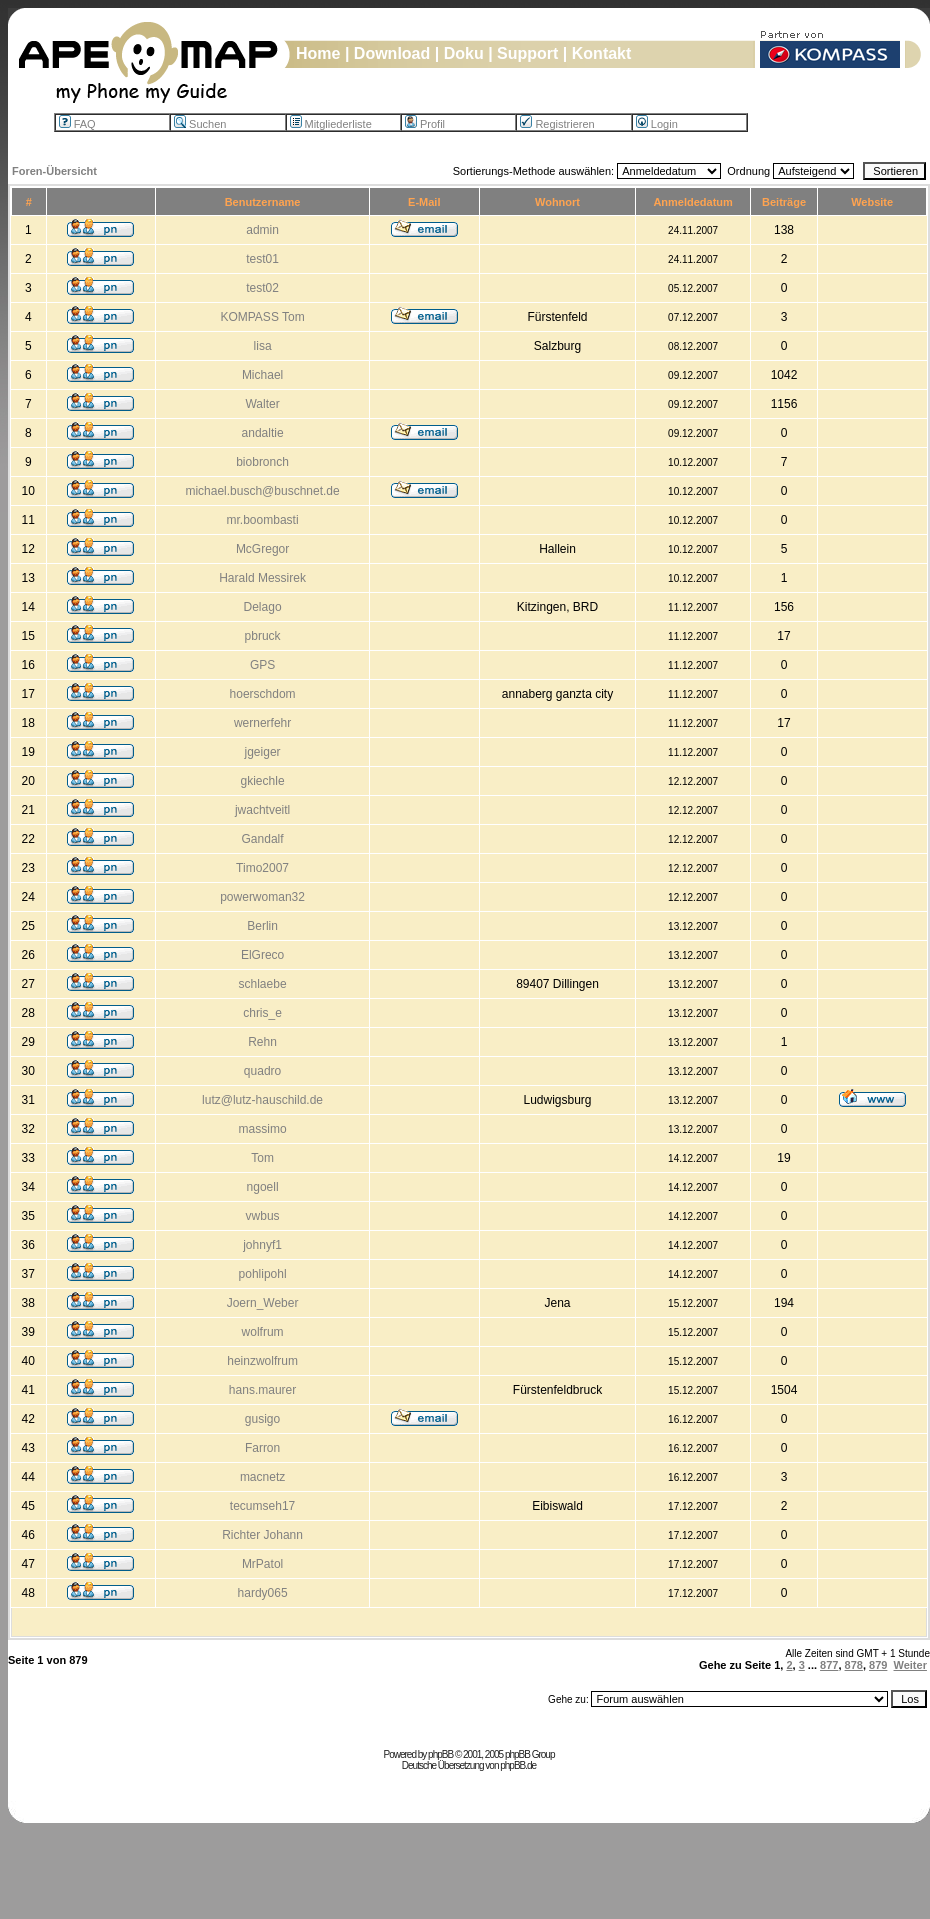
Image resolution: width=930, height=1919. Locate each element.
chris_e (262, 1013)
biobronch (262, 462)
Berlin (262, 926)
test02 (262, 288)
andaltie (263, 433)
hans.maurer (262, 1390)
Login (657, 124)
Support (527, 53)
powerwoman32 (262, 897)
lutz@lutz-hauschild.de (262, 1100)
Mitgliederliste (331, 124)
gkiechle (263, 781)
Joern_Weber (263, 1303)
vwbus (263, 1216)
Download (392, 53)
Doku (464, 53)
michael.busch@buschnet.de (262, 491)
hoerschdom (263, 694)
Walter (262, 404)
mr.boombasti (263, 520)
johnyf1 (262, 1245)
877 (829, 1665)
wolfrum (263, 1332)
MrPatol (262, 1564)
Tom (262, 1158)
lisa (263, 346)
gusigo (262, 1419)
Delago (263, 607)
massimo (263, 1129)
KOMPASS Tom (262, 317)
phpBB (440, 1754)
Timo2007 (262, 868)
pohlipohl (263, 1274)
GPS (262, 665)
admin (262, 230)
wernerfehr (262, 723)
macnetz (262, 1477)
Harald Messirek (262, 578)
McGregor (262, 549)
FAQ (77, 124)
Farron (262, 1448)
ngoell (263, 1187)
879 (878, 1665)
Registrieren (557, 124)
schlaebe (263, 984)
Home (318, 53)
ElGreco (262, 955)
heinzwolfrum (262, 1361)
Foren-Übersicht (54, 171)
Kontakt (602, 53)
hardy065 (263, 1593)
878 (854, 1665)
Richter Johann (262, 1535)
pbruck (263, 636)
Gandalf (263, 839)
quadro (262, 1071)
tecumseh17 (262, 1506)
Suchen (200, 124)
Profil (425, 124)
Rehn (262, 1042)
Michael (262, 375)
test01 (262, 259)
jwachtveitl (262, 810)
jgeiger (263, 752)
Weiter (910, 1665)
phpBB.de (518, 1765)
